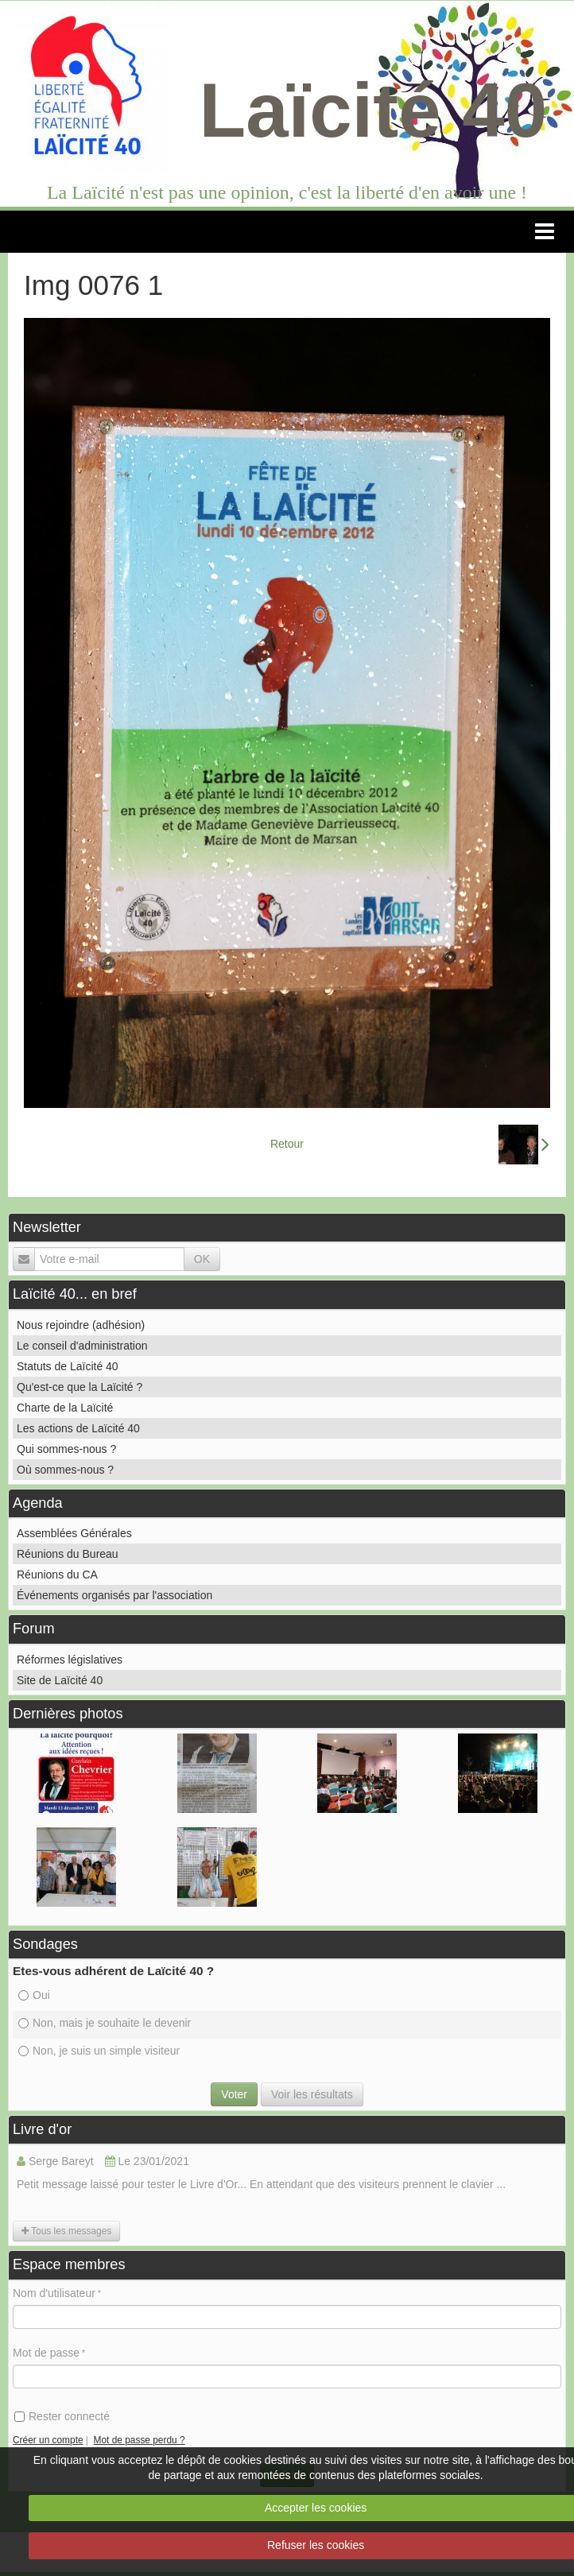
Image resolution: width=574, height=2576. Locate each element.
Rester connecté (62, 2416)
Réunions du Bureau (67, 1554)
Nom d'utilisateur (54, 2293)
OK (202, 1259)
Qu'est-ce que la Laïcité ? (79, 1387)
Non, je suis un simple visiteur (99, 2050)
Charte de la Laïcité (65, 1407)
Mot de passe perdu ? (139, 2440)
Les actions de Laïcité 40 (78, 1428)
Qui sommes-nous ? (66, 1449)
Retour (287, 1143)
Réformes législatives (69, 1659)
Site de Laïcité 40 (60, 1680)
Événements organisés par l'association (114, 1595)
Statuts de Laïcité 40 (67, 1366)
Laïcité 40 (374, 110)
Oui (34, 1995)
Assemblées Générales (74, 1533)
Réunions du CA (57, 1574)
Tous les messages (66, 2231)
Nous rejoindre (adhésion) (81, 1325)
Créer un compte (48, 2440)
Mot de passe (46, 2352)
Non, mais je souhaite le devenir (104, 2022)
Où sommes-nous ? (65, 1469)
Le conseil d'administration (82, 1345)
